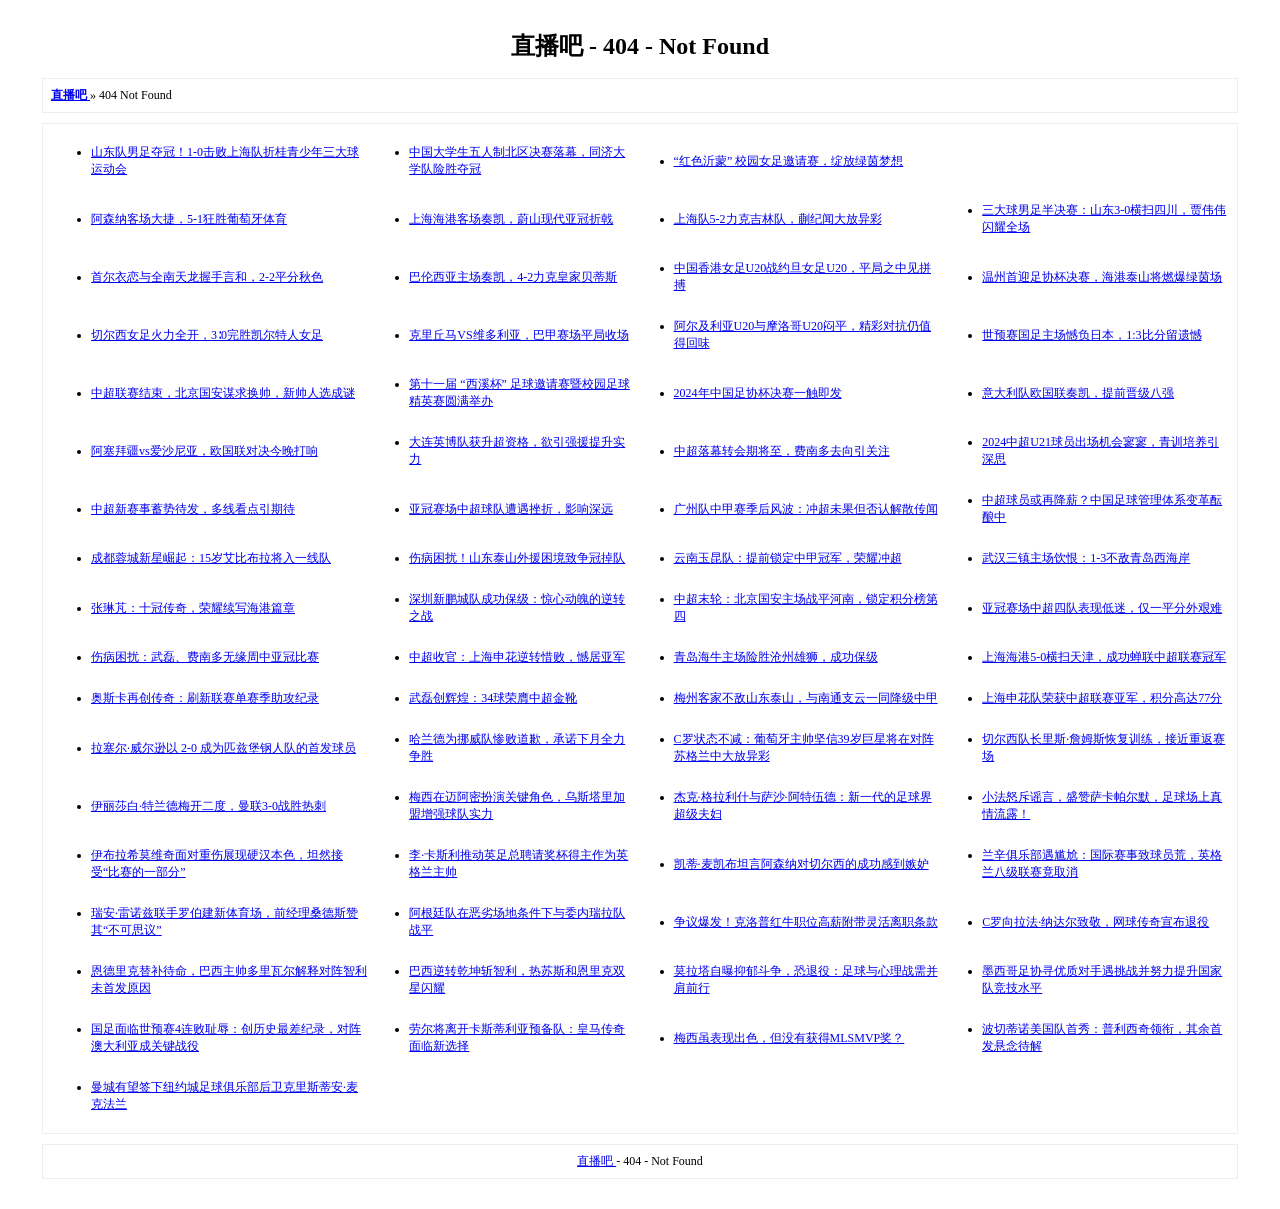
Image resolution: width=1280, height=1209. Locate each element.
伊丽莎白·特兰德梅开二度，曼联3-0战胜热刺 (208, 806)
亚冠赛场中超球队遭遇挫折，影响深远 (511, 509)
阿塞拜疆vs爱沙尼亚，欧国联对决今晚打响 (204, 451)
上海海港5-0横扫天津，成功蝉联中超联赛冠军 (1104, 657)
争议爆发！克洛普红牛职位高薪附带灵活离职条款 (806, 922)
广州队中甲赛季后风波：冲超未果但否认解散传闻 (806, 509)
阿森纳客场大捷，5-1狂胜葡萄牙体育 (189, 219)
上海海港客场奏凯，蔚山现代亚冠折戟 (511, 219)
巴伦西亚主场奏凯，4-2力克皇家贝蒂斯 (513, 277)
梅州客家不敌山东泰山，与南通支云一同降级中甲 (806, 698)
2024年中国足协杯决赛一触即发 (758, 393)
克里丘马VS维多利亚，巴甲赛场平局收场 (518, 335)
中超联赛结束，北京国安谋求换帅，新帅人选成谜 (223, 393)
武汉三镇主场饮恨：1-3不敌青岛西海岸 (1086, 558)
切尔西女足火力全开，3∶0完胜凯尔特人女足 (207, 335)
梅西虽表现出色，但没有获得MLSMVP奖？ (789, 1038)
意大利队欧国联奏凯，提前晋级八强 (1078, 393)
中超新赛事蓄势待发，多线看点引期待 (193, 509)
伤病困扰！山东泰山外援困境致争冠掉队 (517, 558)
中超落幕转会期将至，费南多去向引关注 (782, 451)
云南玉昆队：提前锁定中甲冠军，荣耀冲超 (788, 558)
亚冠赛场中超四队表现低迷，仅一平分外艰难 (1102, 608)
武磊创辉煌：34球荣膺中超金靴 (493, 698)
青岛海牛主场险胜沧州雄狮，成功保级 (776, 657)
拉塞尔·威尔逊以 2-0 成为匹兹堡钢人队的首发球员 (223, 748)
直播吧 (596, 1161)
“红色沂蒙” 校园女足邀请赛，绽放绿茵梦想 (789, 161)
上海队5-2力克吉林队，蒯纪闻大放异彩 (778, 219)
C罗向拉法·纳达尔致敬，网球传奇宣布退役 (1095, 922)
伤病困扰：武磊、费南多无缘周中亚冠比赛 (205, 657)
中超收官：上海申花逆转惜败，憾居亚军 (517, 657)
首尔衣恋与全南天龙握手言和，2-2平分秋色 (207, 277)
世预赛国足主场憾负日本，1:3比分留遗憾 (1091, 335)
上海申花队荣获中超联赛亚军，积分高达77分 (1102, 698)
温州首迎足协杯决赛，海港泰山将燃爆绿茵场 (1102, 277)
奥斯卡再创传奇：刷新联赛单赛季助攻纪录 (205, 698)
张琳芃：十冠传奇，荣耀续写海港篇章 (193, 608)
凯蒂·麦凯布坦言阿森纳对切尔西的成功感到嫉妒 (801, 864)
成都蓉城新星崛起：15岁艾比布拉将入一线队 (211, 558)
